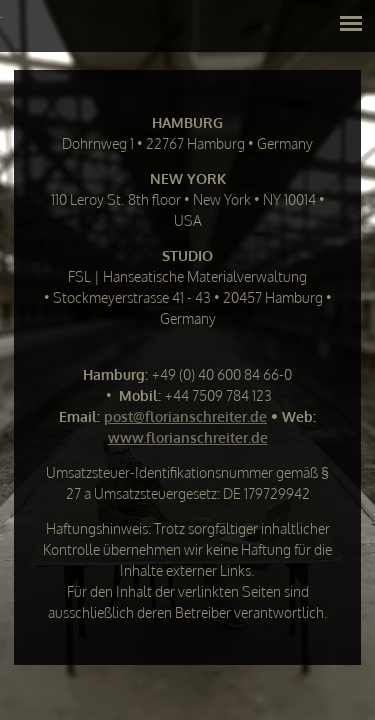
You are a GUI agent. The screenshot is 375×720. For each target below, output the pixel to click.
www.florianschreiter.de (188, 437)
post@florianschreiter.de (185, 416)
